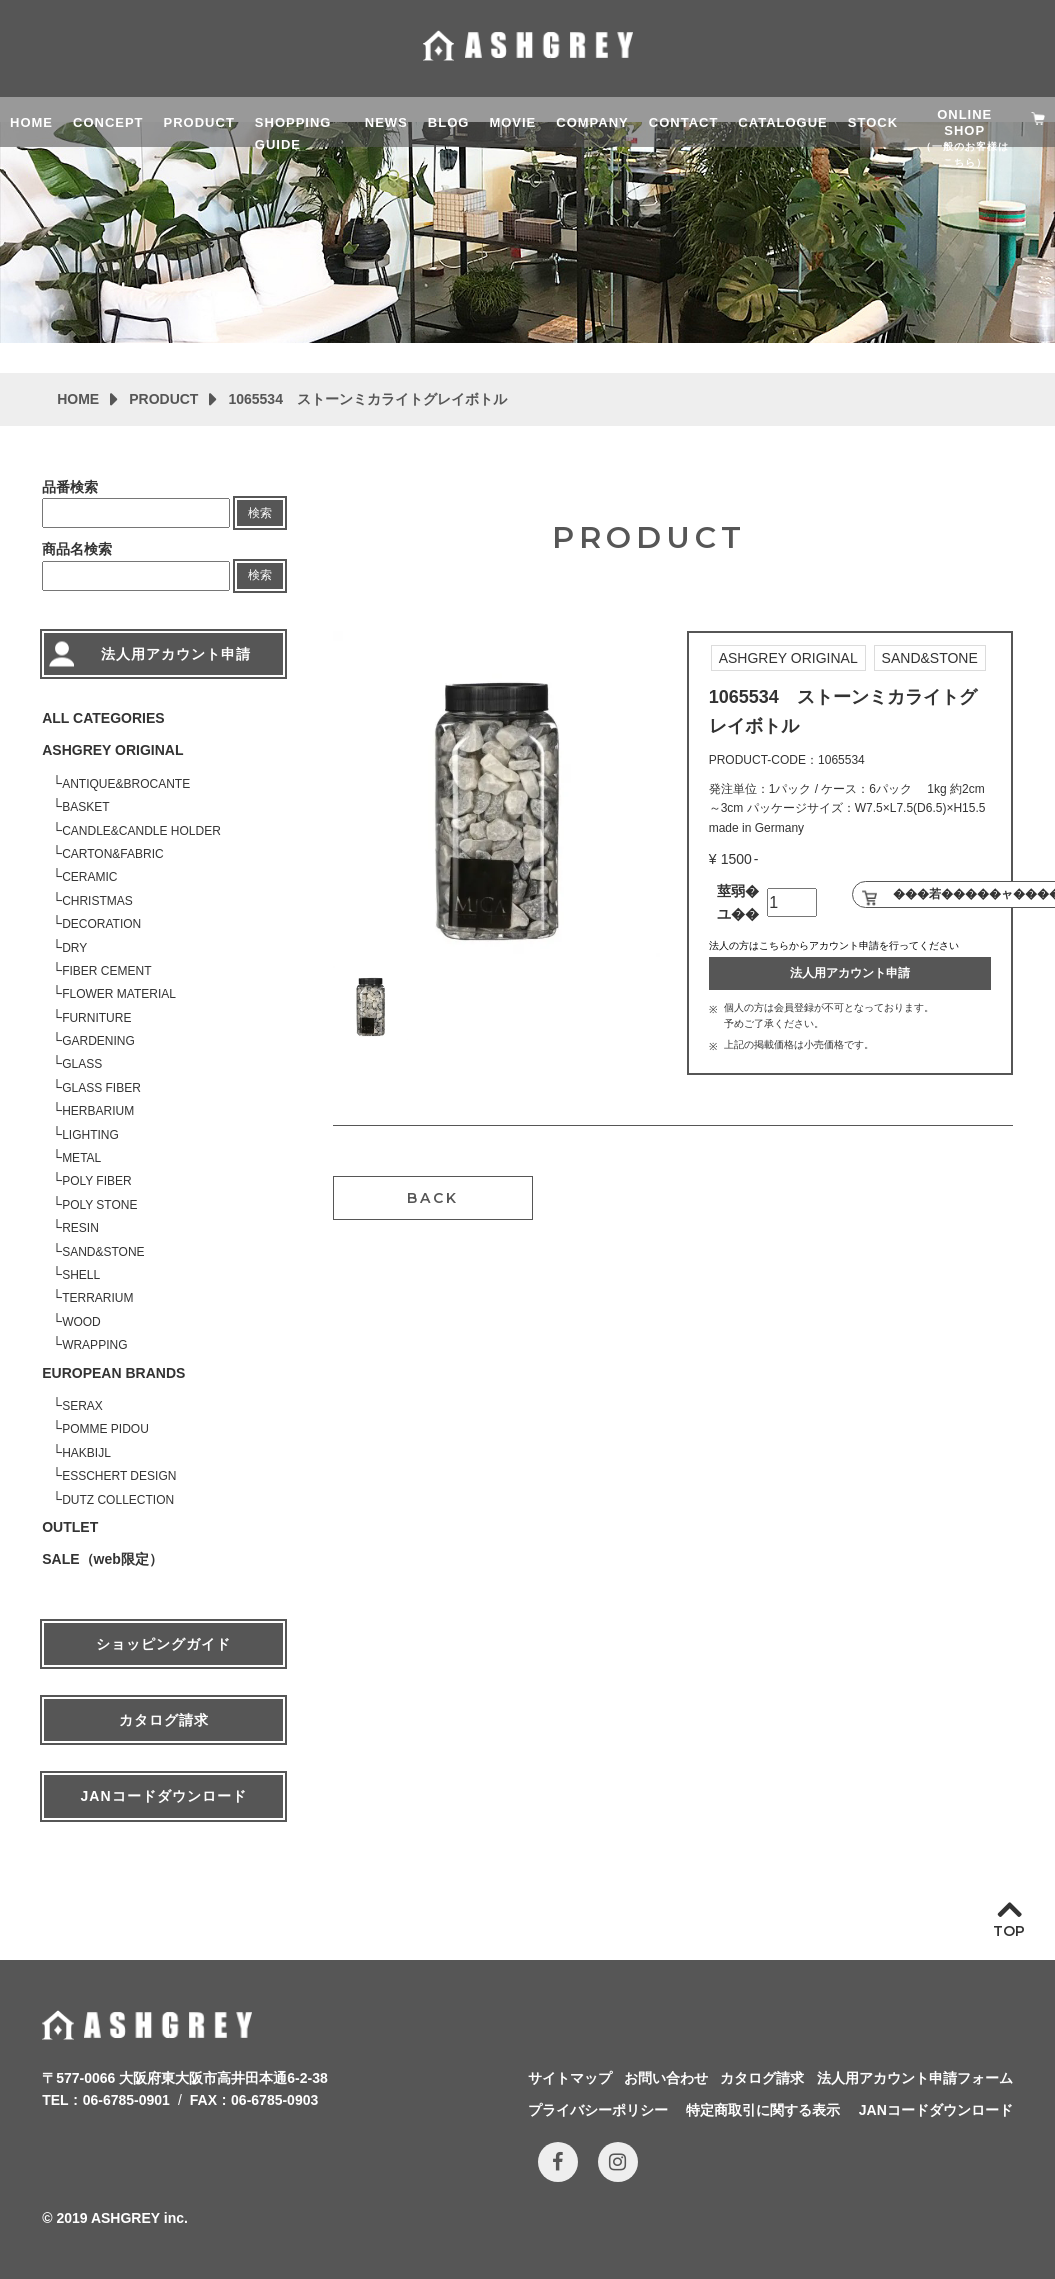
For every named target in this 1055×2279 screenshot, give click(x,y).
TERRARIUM (97, 1298)
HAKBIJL (86, 1453)
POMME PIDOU (105, 1429)
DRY (74, 948)
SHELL (81, 1275)
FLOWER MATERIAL (119, 994)
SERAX (82, 1406)
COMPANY (592, 122)
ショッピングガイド (163, 1644)
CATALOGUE (782, 122)
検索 (260, 513)
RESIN (80, 1228)
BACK (433, 1198)
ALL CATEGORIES (103, 718)
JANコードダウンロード (164, 1796)
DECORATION (101, 924)
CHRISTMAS (97, 901)
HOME (31, 122)
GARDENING (98, 1041)
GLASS (82, 1064)
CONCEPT (108, 122)
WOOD (81, 1322)
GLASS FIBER (101, 1088)
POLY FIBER (97, 1181)
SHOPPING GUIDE (293, 131)
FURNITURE (96, 1018)
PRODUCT (199, 122)
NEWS (386, 122)
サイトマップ (570, 2078)
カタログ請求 (164, 1720)
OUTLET (70, 1527)
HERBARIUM (98, 1111)
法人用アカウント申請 (850, 973)
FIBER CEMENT (106, 971)
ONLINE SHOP (965, 127)
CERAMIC (89, 877)
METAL (81, 1158)
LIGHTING (90, 1135)
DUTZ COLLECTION (118, 1500)
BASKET (85, 807)
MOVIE (512, 122)
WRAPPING (94, 1345)
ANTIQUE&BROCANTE (126, 784)
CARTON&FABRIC (113, 854)
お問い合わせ (666, 2078)
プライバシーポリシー (598, 2110)
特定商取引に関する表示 (763, 2110)
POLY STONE (99, 1205)
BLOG (449, 122)
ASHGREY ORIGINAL (112, 750)
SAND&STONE (103, 1252)
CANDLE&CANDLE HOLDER (141, 831)
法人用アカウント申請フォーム (915, 2078)
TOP (1009, 1931)
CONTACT (684, 122)
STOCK (873, 122)
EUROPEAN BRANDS (113, 1373)
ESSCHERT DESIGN (119, 1476)
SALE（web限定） (102, 1559)
